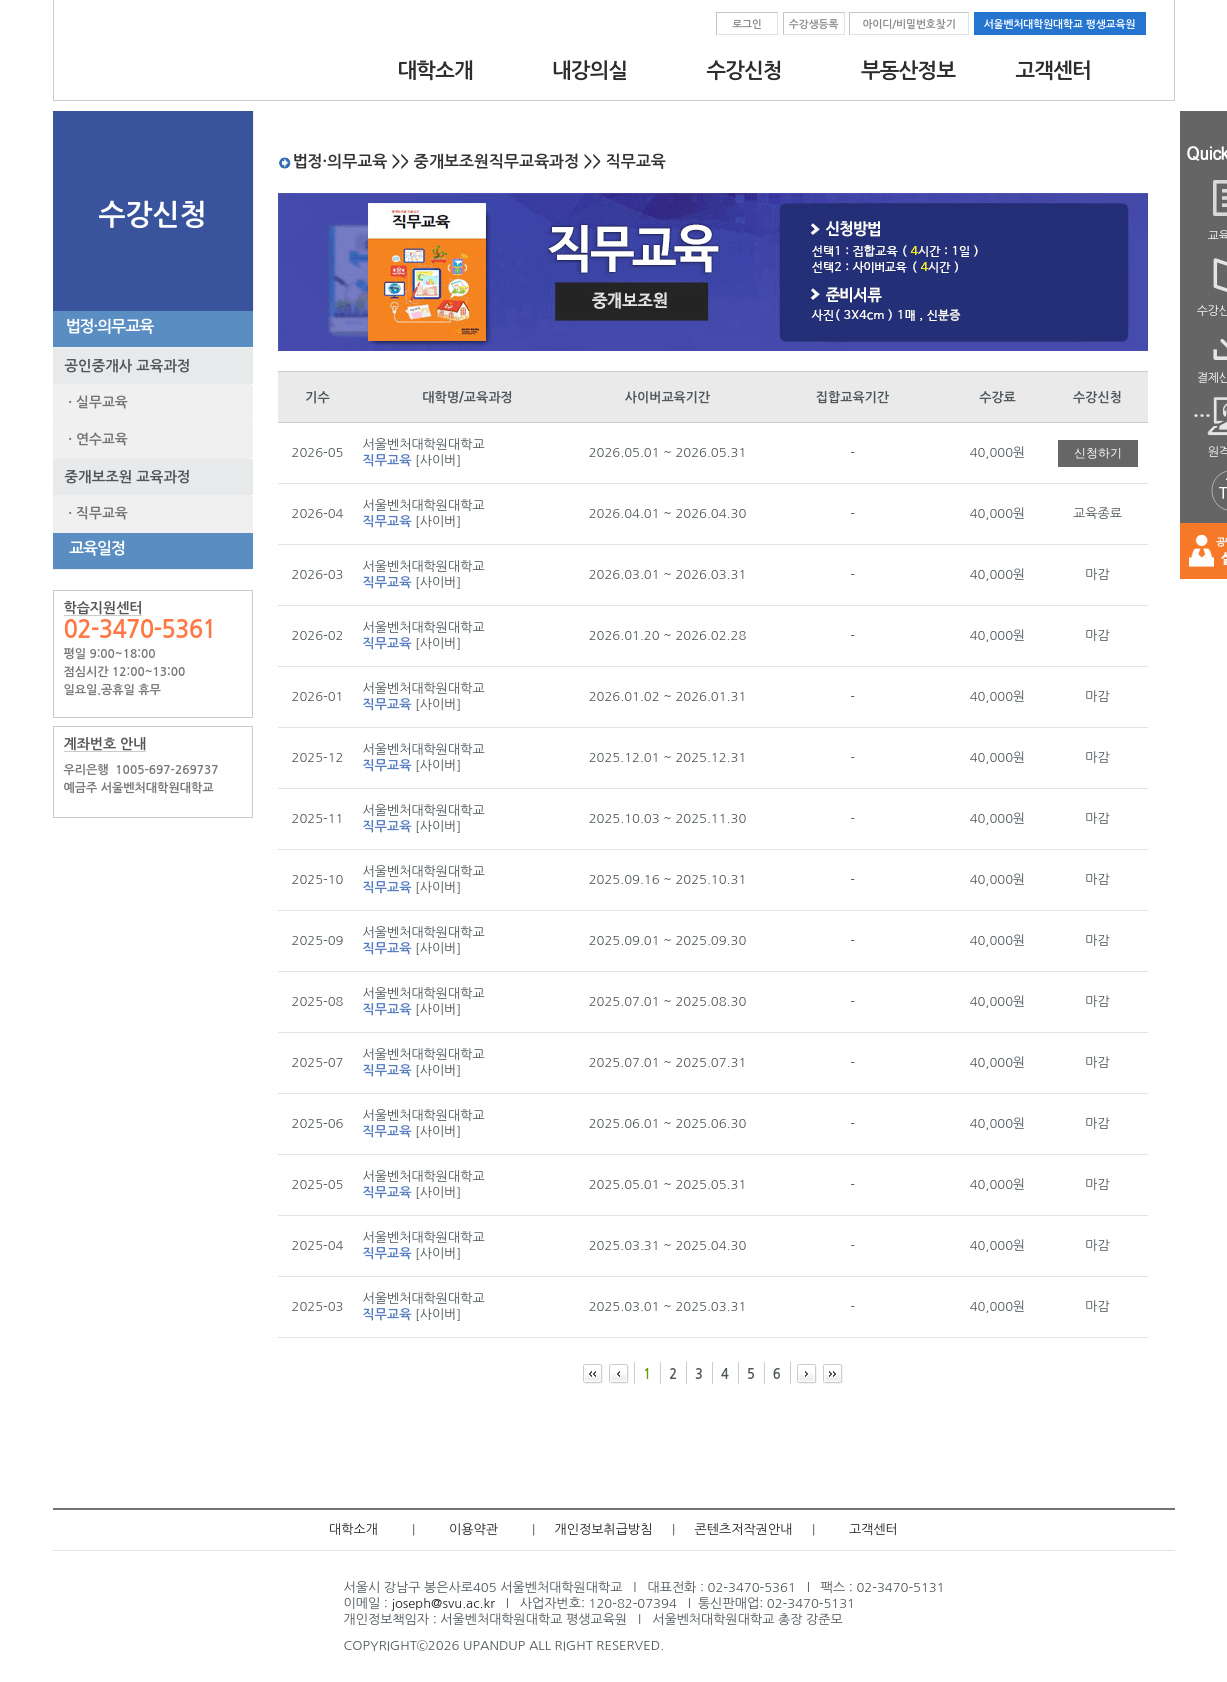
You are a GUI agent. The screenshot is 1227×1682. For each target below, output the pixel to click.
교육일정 (92, 548)
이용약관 (473, 1529)
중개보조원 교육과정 (122, 477)
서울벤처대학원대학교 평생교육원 (1060, 24)
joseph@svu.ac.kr (442, 1603)
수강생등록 (814, 24)
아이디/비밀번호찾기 (908, 24)
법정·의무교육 (106, 326)
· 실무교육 (94, 402)
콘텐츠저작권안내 (744, 1529)
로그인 (747, 24)
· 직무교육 (94, 513)
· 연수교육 (94, 439)
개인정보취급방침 (604, 1529)
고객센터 (873, 1529)
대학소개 (353, 1529)
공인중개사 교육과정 (122, 366)
